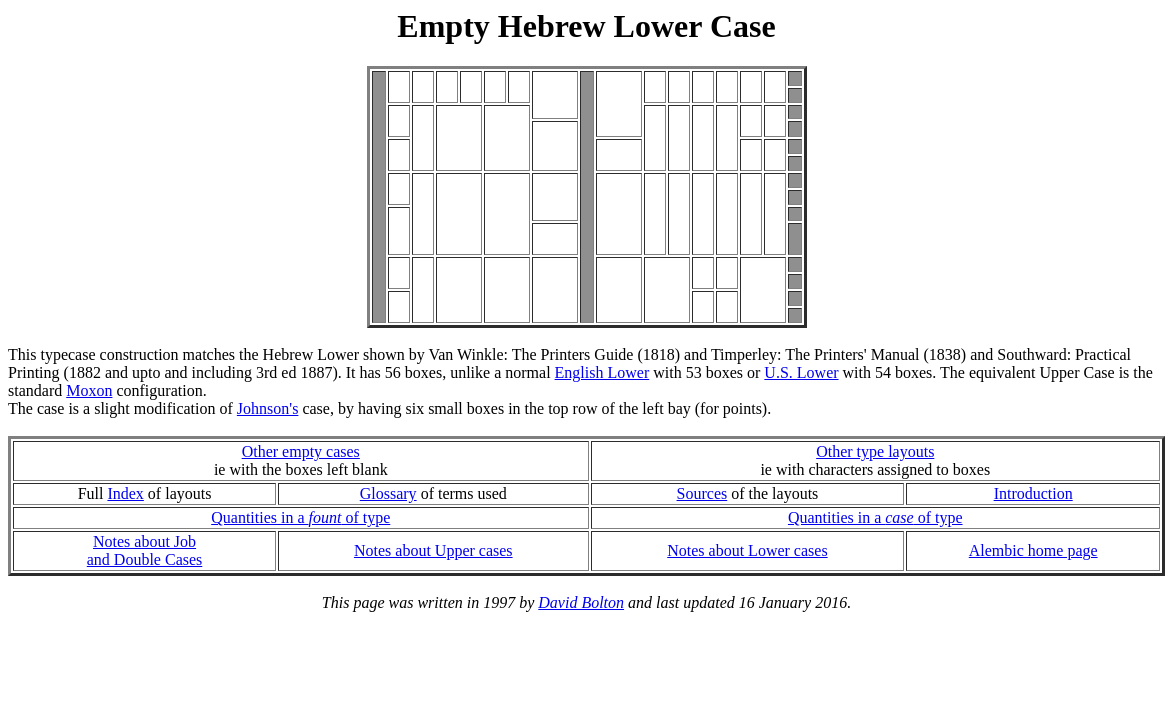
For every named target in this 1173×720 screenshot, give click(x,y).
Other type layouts (875, 451)
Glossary (388, 493)
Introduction (1033, 493)
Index (125, 493)
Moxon (89, 390)
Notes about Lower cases (747, 550)
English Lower (602, 372)
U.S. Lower (801, 372)
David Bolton (581, 602)
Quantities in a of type (300, 517)
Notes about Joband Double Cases (145, 550)
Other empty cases (301, 451)
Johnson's (268, 408)
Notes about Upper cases (433, 550)
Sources (702, 493)
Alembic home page (1033, 550)
